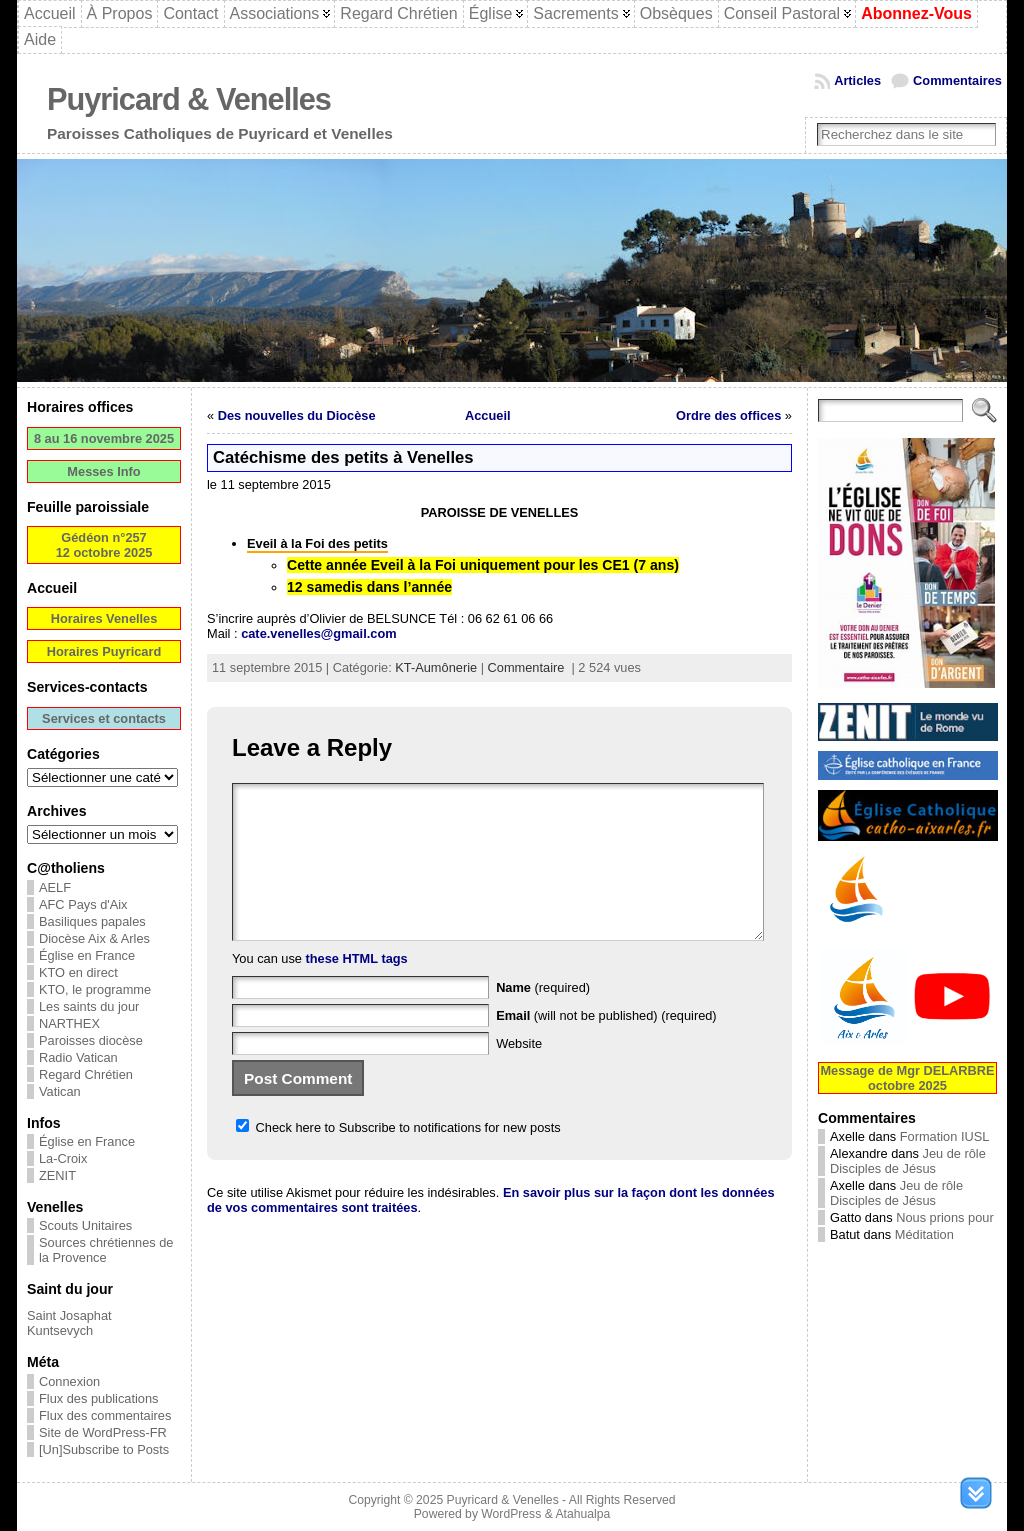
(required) (543, 1017)
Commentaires (957, 80)
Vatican (60, 1091)
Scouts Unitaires (85, 1225)
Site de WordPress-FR (103, 1432)
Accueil (488, 415)
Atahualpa (582, 1514)
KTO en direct (78, 972)
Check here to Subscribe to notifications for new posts (398, 1157)
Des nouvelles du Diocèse (297, 415)
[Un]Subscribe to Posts (104, 1449)
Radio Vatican (78, 1057)
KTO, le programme (95, 989)
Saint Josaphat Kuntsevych (69, 1323)
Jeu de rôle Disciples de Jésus (908, 1161)
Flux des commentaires (105, 1415)
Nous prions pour (944, 1217)
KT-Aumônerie (436, 667)
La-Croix (63, 1158)
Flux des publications (99, 1398)
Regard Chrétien (86, 1074)
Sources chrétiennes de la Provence (106, 1250)
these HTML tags (357, 988)
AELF (55, 887)
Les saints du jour (89, 1006)
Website (519, 1073)
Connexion (69, 1381)
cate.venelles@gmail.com (318, 633)
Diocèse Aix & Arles (94, 938)
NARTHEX (69, 1023)
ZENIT (57, 1175)
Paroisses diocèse (91, 1040)
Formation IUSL (945, 1136)
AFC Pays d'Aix (83, 904)
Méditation (924, 1234)
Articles (857, 80)
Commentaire (526, 667)
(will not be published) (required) (606, 1045)
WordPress (511, 1514)
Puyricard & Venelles (189, 99)
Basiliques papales (92, 921)
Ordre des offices (728, 415)
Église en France (87, 955)
